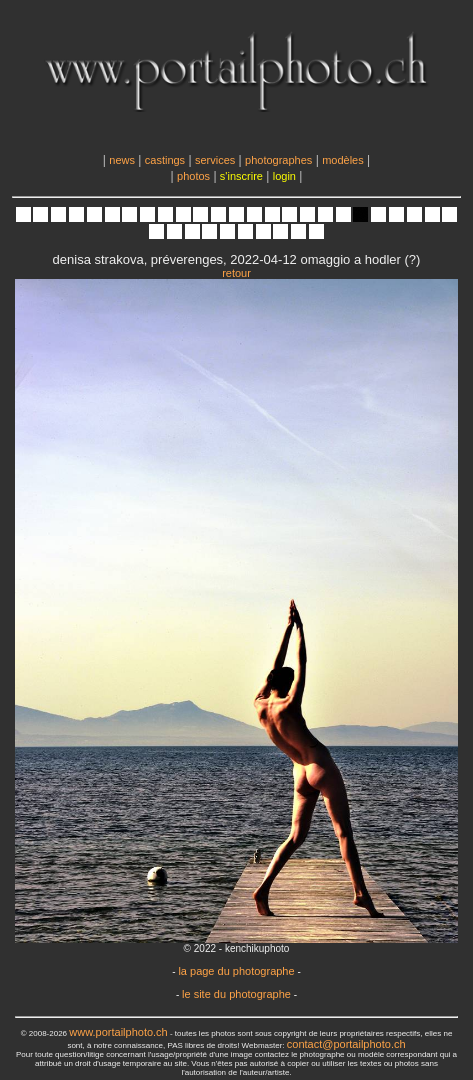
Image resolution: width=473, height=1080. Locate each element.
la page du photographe (236, 971)
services (215, 160)
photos (193, 176)
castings (165, 160)
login (284, 176)
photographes (278, 160)
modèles (343, 160)
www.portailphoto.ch (118, 1032)
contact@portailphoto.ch (346, 1044)
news (122, 160)
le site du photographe (236, 994)
